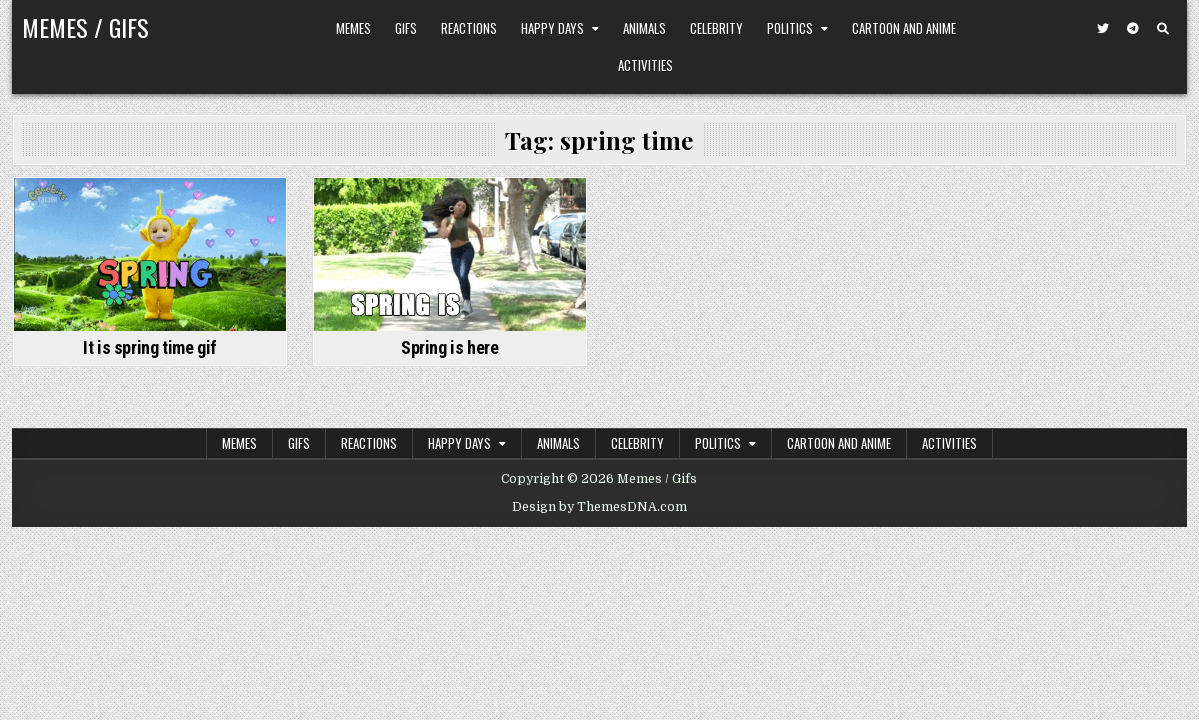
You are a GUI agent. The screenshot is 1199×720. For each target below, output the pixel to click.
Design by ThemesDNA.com (599, 507)
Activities (645, 65)
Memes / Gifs (85, 27)
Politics (790, 28)
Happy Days (552, 28)
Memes (353, 28)
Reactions (469, 28)
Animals (644, 28)
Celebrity (716, 28)
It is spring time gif (150, 347)
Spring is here (449, 347)
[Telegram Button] (1133, 29)
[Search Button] (1163, 29)
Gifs (406, 28)
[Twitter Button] (1103, 29)
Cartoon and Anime (904, 28)
